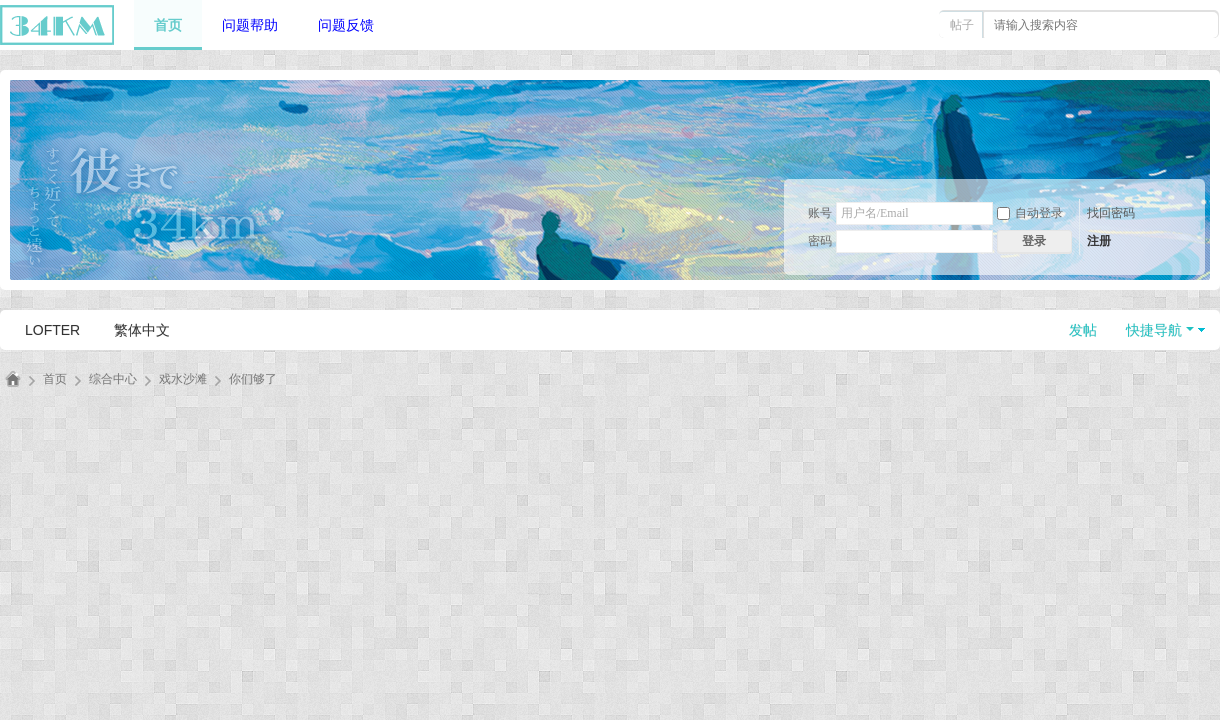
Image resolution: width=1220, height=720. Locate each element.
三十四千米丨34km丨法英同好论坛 (13, 379)
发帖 (1083, 330)
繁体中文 (142, 330)
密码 (820, 241)
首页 (168, 25)
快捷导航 (1154, 330)
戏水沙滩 (183, 379)
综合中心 (113, 379)
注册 (1099, 241)
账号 (820, 213)
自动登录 (1030, 213)
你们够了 (253, 379)
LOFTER (52, 330)
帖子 (962, 25)
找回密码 (1111, 213)
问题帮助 (250, 25)
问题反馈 (346, 25)
